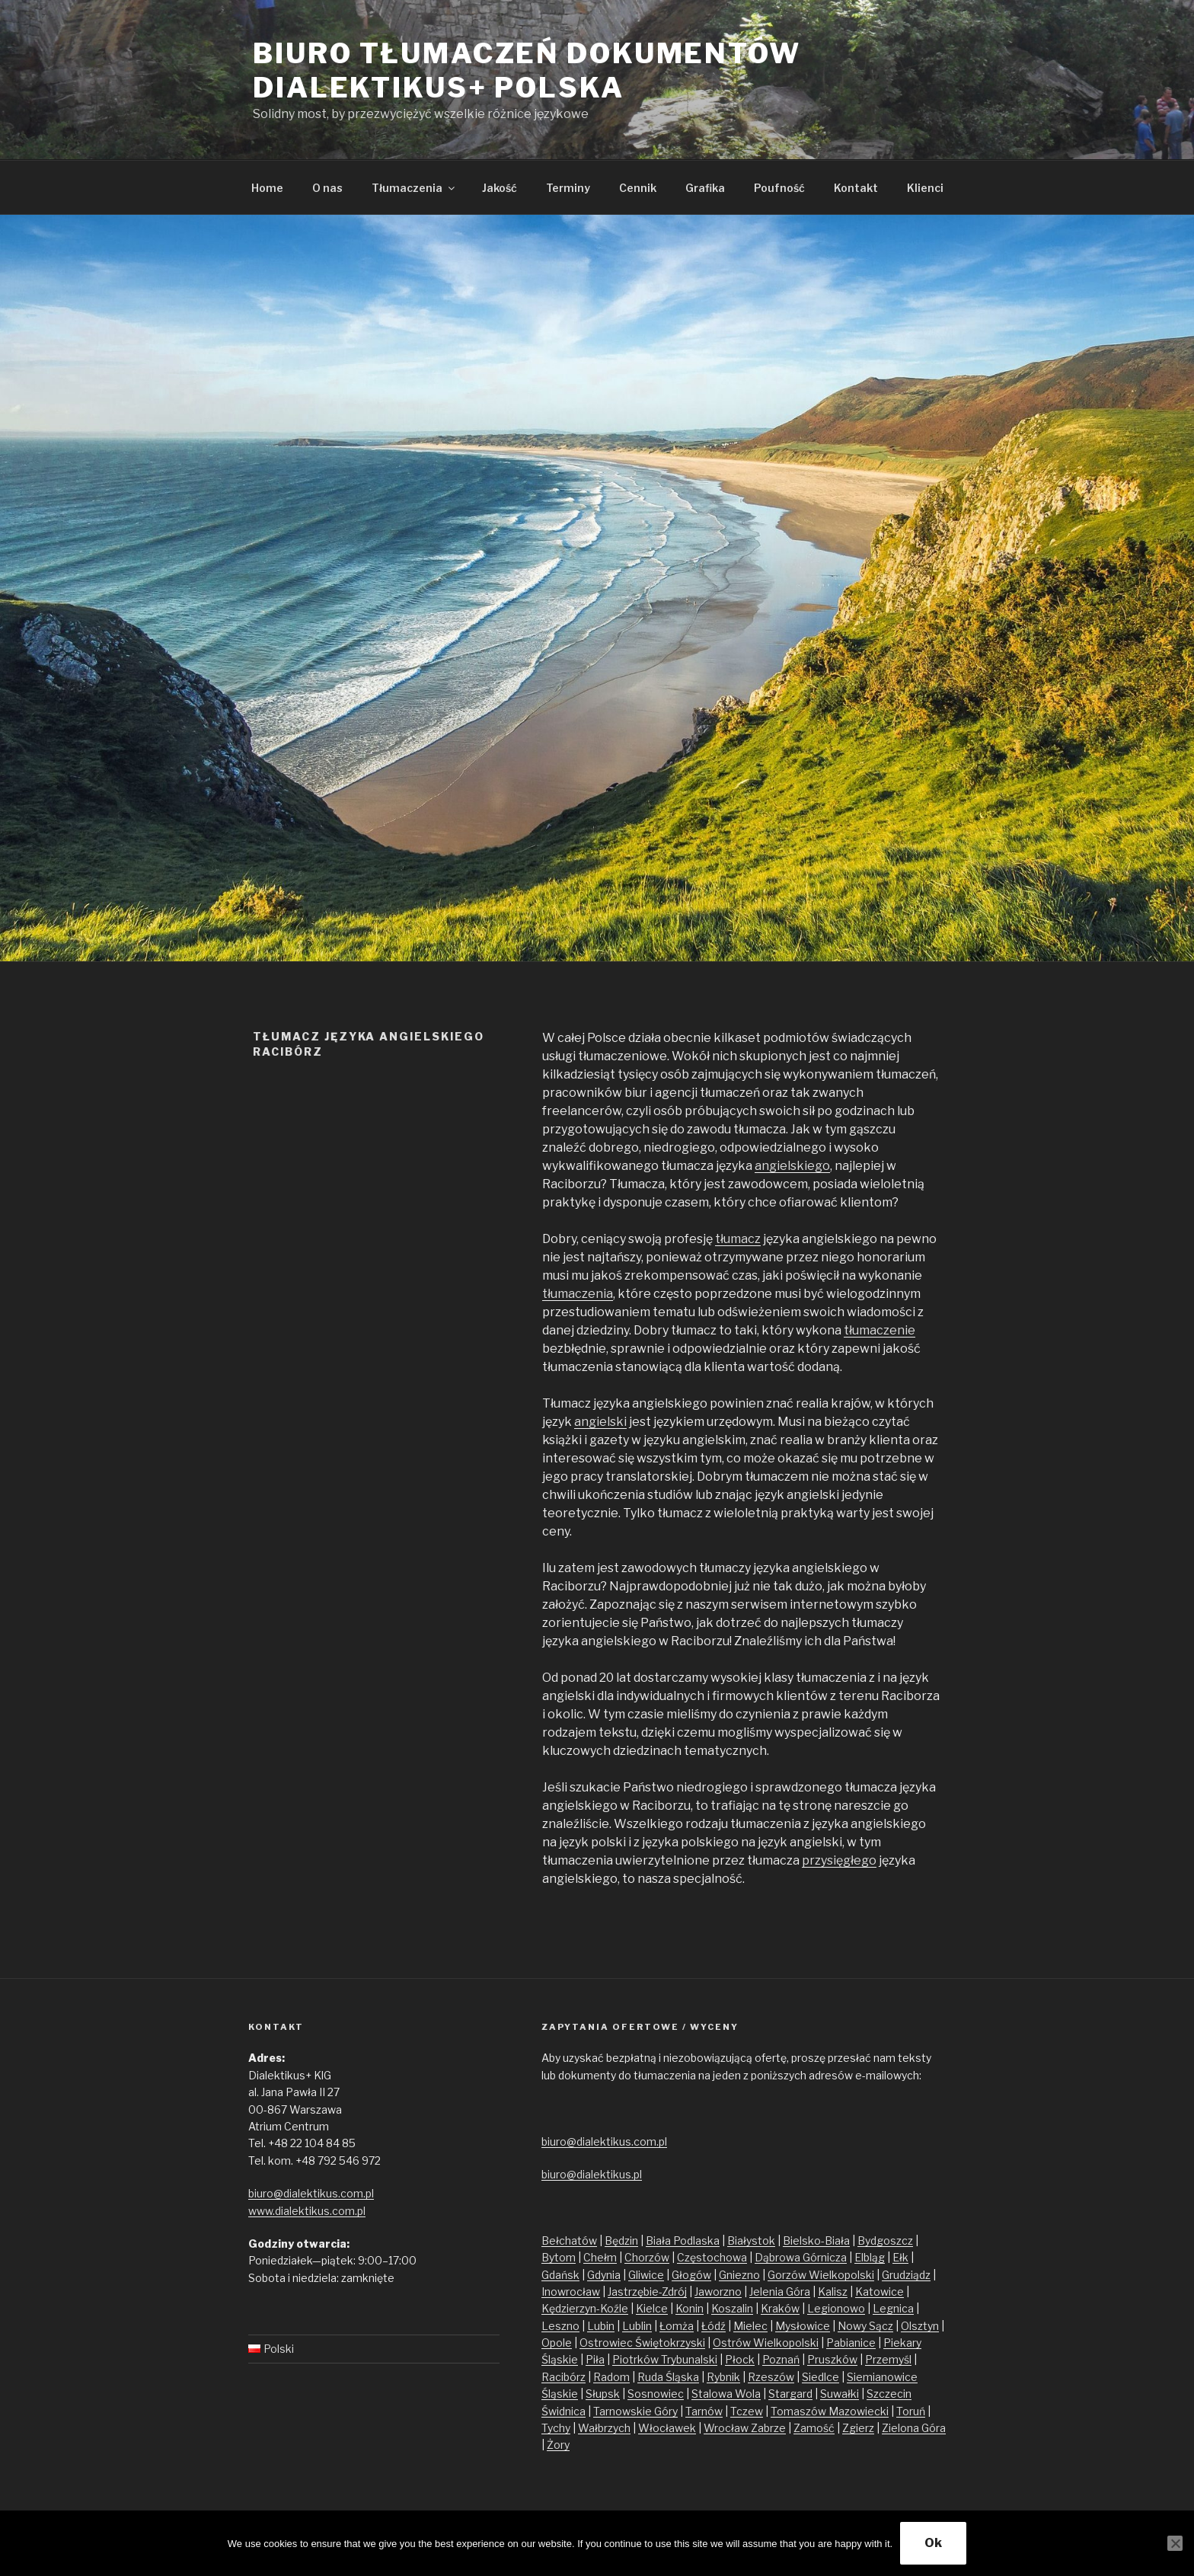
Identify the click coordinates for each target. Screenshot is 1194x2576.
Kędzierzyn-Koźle (584, 2308)
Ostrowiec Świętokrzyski (642, 2342)
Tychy (555, 2427)
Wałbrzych (604, 2427)
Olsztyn (920, 2325)
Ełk (900, 2257)
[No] (1175, 2543)
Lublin (637, 2325)
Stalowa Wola (726, 2393)
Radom (611, 2376)
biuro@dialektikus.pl (591, 2174)
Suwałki (839, 2393)
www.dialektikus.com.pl (307, 2210)
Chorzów (646, 2257)
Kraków (780, 2308)
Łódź (713, 2325)
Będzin (621, 2240)
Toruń (910, 2411)
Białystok (751, 2240)
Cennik (637, 187)
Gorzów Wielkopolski (821, 2274)
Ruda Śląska (668, 2376)
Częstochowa (712, 2257)
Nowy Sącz (865, 2325)
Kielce (652, 2308)
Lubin (601, 2325)
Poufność (779, 187)
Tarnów (704, 2411)
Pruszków (832, 2359)
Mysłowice (802, 2325)
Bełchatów (569, 2240)
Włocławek (667, 2427)
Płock (740, 2359)
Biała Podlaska (683, 2240)
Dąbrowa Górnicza (801, 2257)
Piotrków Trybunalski (664, 2359)
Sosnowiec (655, 2393)
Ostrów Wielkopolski (766, 2342)
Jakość (499, 187)
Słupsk (603, 2393)
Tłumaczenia (414, 187)
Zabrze (768, 2427)
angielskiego (792, 1166)
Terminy (568, 187)
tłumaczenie (879, 1330)
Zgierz (858, 2427)
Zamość (814, 2427)
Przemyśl (888, 2359)
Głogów (691, 2274)
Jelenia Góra (779, 2291)
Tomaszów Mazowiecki (830, 2411)
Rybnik (723, 2376)
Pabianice (851, 2342)
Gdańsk (560, 2274)
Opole (556, 2342)
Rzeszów (771, 2376)
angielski (600, 1421)
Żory (558, 2444)
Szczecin (889, 2393)
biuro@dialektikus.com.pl (311, 2193)
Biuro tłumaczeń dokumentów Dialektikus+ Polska (527, 70)
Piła (595, 2359)
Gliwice (646, 2274)
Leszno (560, 2325)
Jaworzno (718, 2291)
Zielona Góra (914, 2427)
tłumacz (738, 1239)
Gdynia (604, 2274)
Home (267, 187)
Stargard (790, 2393)
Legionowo (836, 2308)
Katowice (879, 2291)
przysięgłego (839, 1860)
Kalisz (833, 2291)
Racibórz (563, 2376)
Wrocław (727, 2427)
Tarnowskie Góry (635, 2411)
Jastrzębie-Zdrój (647, 2291)
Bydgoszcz (885, 2240)
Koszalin (732, 2308)
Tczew (746, 2411)
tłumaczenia (577, 1293)
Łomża (676, 2325)
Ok (933, 2543)
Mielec (750, 2325)
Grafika (705, 187)
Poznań (781, 2359)
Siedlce (820, 2376)
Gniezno (739, 2274)
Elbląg (869, 2257)
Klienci (925, 187)
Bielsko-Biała (816, 2240)
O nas (327, 187)
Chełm (600, 2257)
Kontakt (856, 187)
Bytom (558, 2257)
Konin (689, 2308)
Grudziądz (906, 2274)
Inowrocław (570, 2291)
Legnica (893, 2308)
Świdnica (563, 2411)
